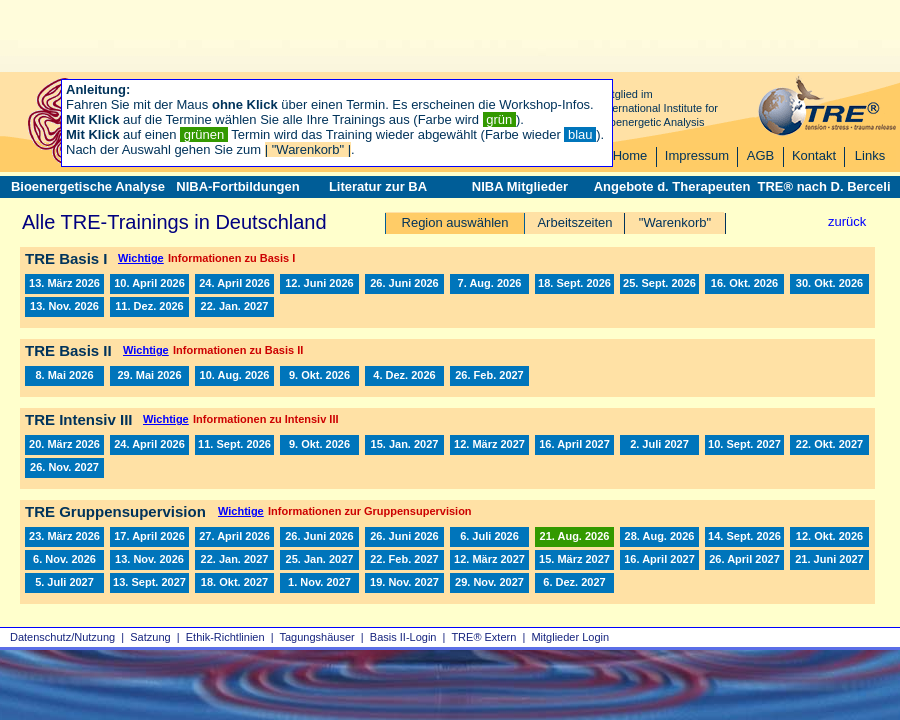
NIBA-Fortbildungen (237, 186)
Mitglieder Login (570, 637)
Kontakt (814, 155)
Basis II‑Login (403, 637)
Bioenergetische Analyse (88, 186)
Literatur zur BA (378, 186)
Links (870, 155)
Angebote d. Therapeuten (672, 186)
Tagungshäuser (317, 637)
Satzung (150, 637)
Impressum (697, 155)
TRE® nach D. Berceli (823, 186)
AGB (760, 155)
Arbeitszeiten (574, 222)
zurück (847, 221)
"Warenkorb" (675, 222)
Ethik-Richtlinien (225, 637)
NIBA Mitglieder (520, 186)
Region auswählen (455, 222)
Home (630, 155)
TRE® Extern (483, 637)
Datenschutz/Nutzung (62, 637)
